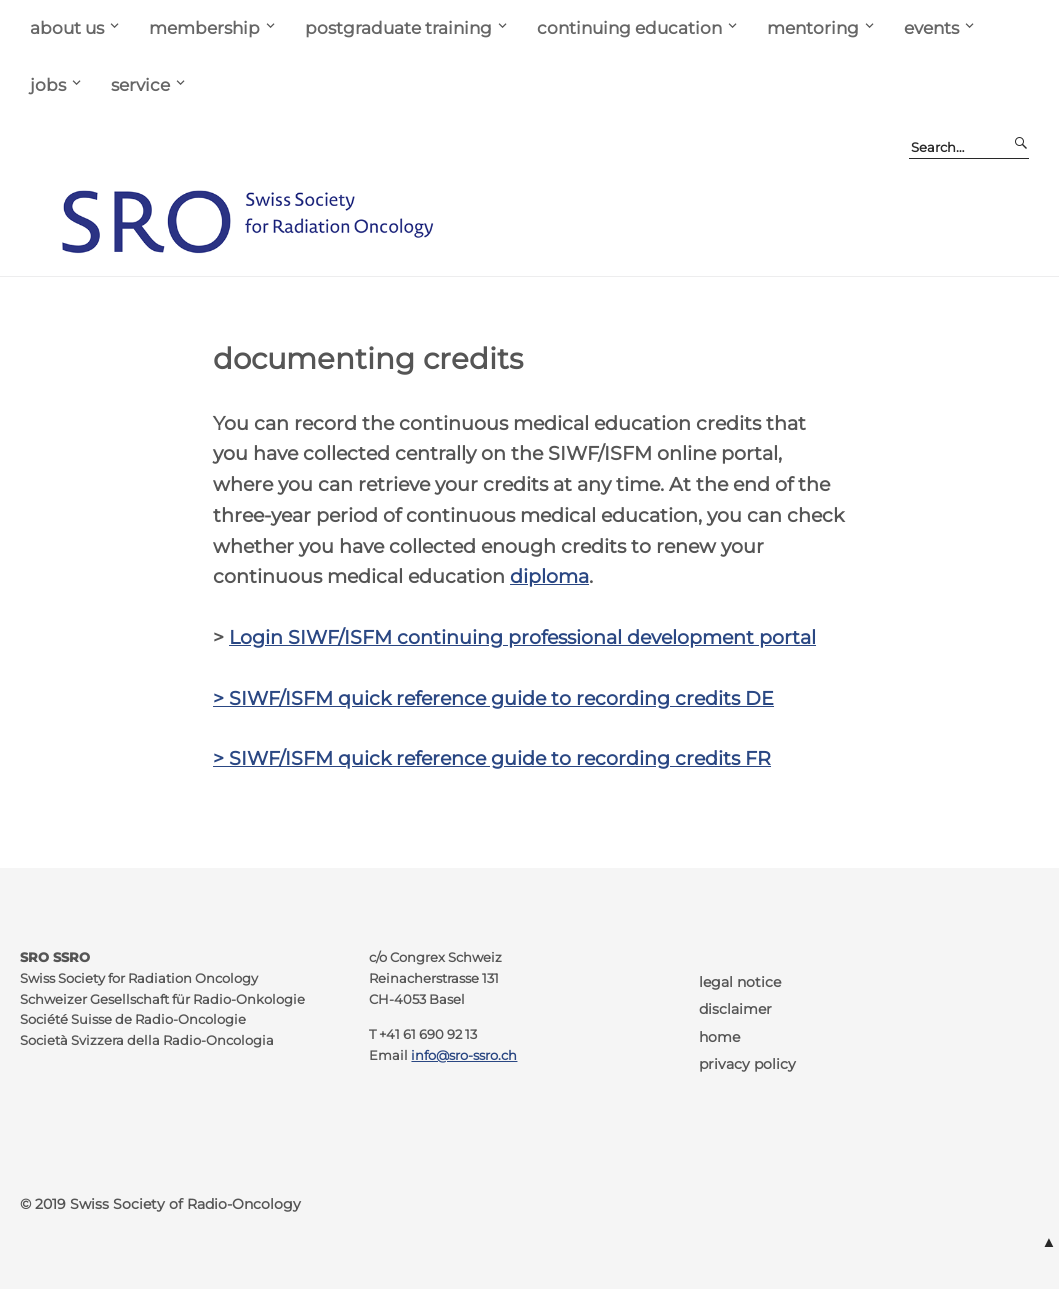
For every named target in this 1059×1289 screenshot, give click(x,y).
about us (67, 27)
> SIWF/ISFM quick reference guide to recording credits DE (493, 698)
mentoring (813, 27)
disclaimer (735, 1009)
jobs (48, 84)
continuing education (629, 27)
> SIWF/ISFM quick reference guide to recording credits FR (492, 758)
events (931, 27)
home (719, 1037)
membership (204, 27)
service (140, 84)
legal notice (740, 982)
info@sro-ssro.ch (464, 1055)
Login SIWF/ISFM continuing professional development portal (522, 637)
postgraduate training (398, 27)
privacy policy (747, 1064)
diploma (549, 576)
